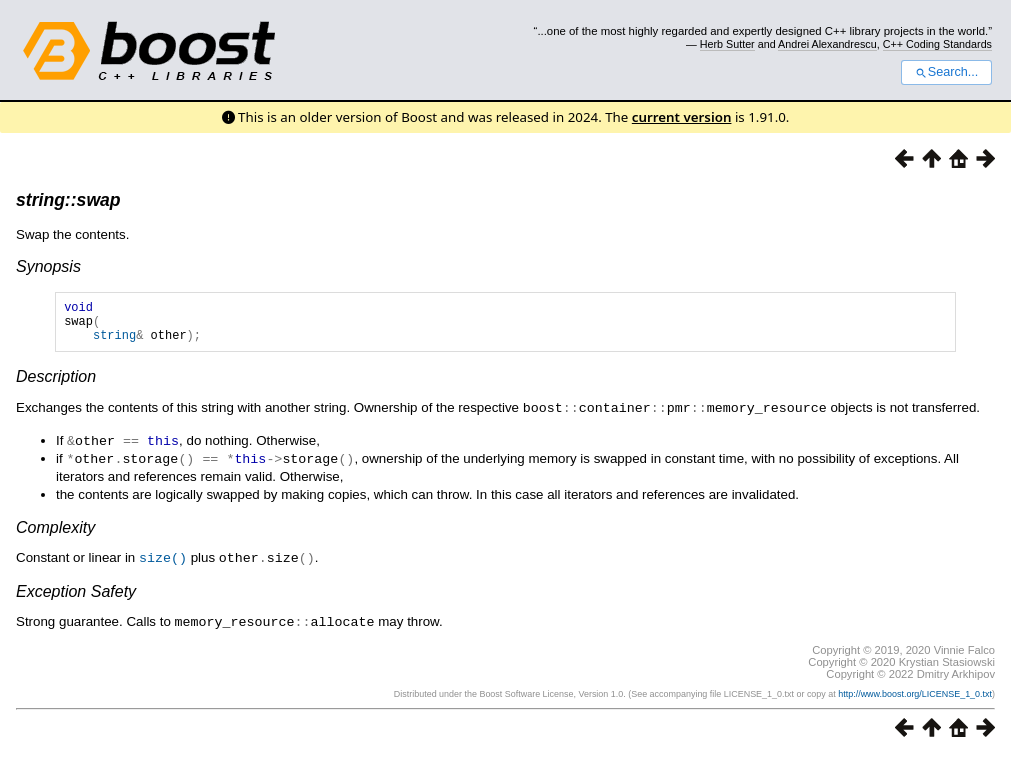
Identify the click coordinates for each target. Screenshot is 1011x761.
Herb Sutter (727, 44)
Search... (946, 72)
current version (682, 117)
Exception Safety (76, 596)
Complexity (55, 533)
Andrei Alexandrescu (827, 44)
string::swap (68, 200)
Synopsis (48, 266)
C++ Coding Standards (937, 44)
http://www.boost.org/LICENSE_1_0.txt (915, 698)
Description (56, 385)
